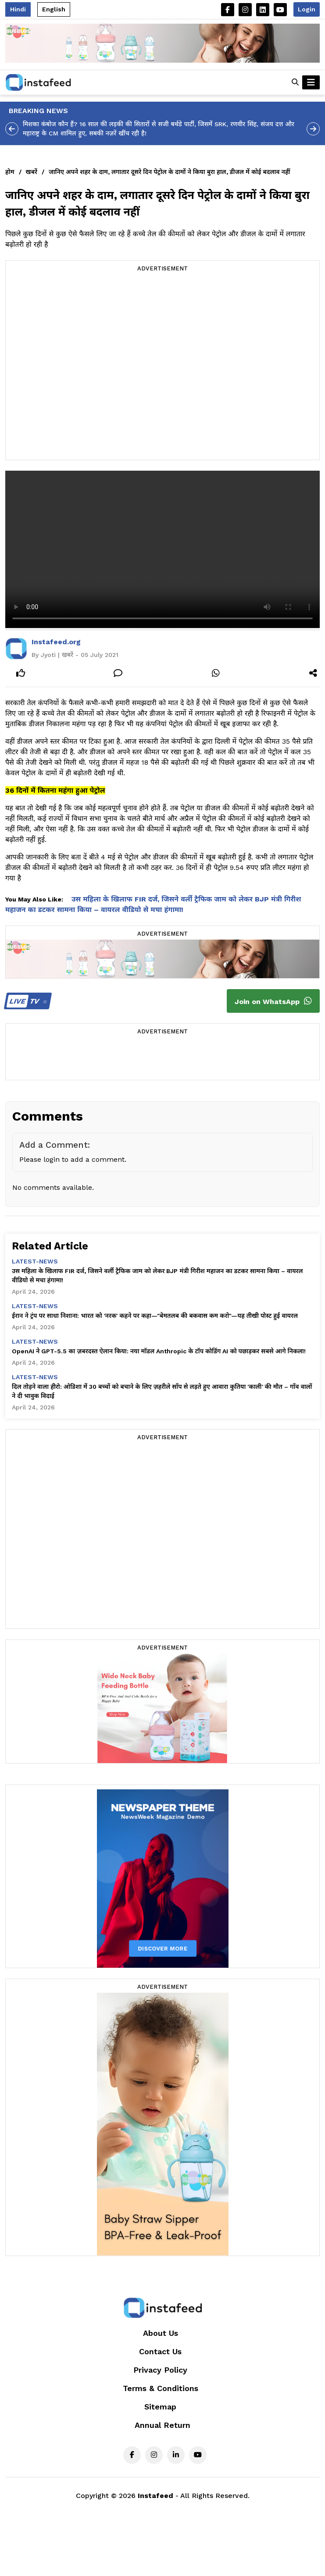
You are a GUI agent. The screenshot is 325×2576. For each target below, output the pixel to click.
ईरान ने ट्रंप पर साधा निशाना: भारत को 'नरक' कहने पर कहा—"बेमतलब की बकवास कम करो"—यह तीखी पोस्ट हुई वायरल (155, 1315)
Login (306, 9)
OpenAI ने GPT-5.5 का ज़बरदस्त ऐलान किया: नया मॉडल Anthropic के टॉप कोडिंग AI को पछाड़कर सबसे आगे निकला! (159, 1351)
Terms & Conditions (160, 2388)
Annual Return (162, 2425)
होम (9, 171)
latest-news (35, 1261)
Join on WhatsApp (273, 1001)
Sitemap (160, 2406)
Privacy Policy (160, 2369)
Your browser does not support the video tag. (162, 549)
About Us (160, 2333)
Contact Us (160, 2351)
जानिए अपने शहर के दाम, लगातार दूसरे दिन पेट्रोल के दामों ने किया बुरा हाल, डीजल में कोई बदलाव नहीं (169, 171)
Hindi (18, 9)
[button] (295, 82)
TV (26, 1001)
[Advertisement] (93, 367)
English (53, 9)
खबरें (31, 171)
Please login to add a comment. (72, 1159)
